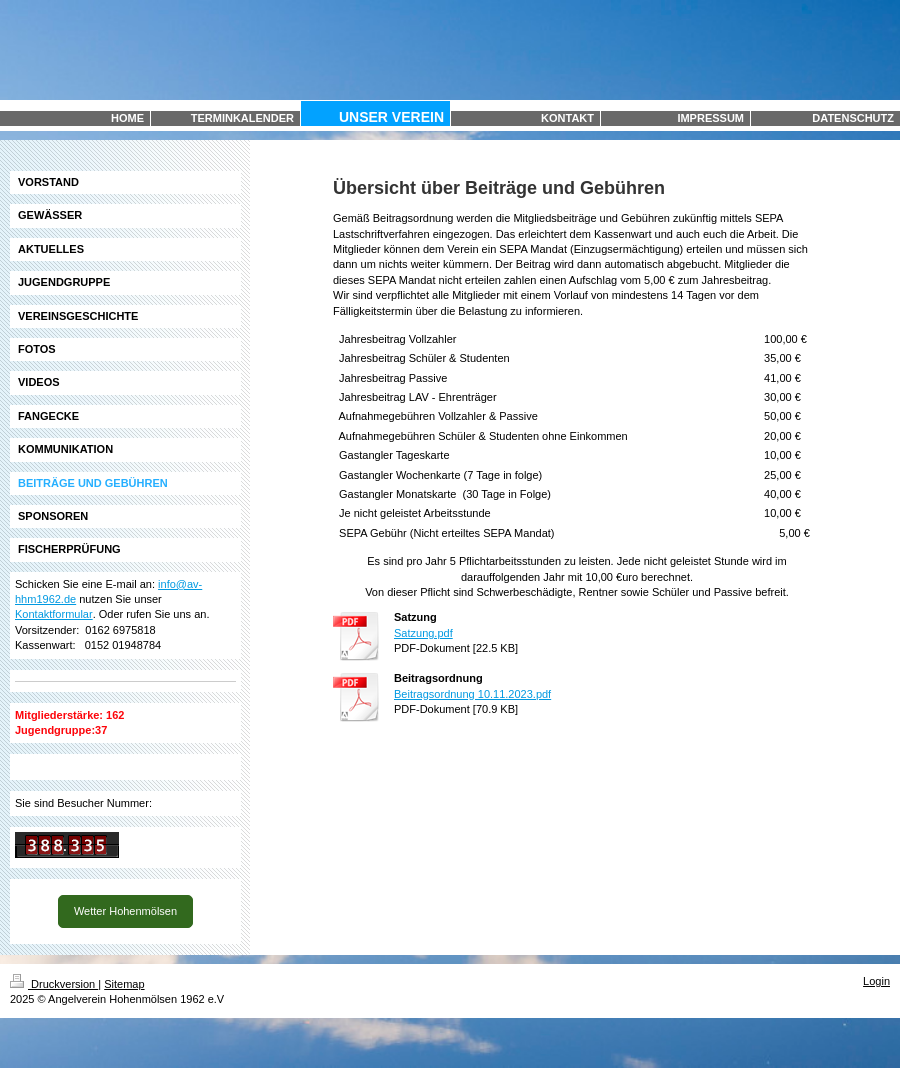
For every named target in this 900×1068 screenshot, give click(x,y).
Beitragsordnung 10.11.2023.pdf (472, 694)
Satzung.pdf (423, 633)
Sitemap (124, 984)
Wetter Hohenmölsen (125, 911)
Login (876, 981)
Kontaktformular (54, 614)
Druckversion (54, 984)
